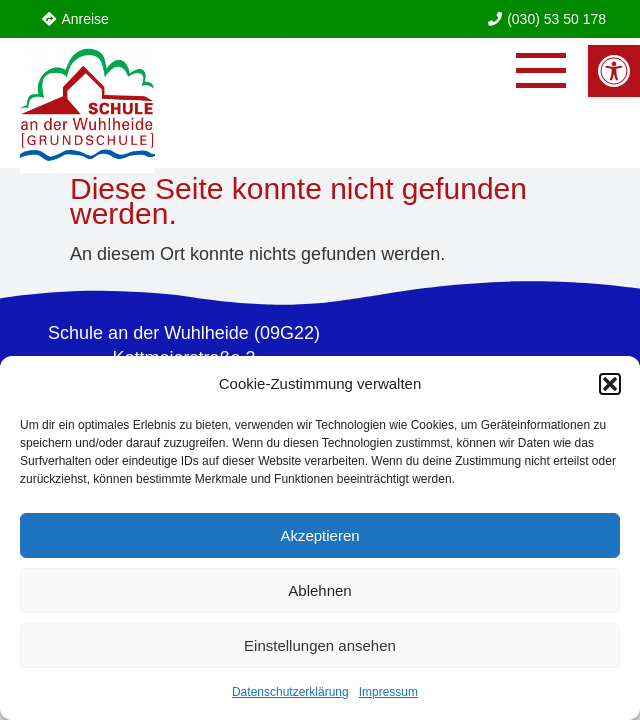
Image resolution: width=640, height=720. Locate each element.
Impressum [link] (388, 692)
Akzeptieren (319, 535)
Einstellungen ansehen (320, 645)
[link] (614, 71)
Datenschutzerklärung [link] (290, 692)
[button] (610, 384)
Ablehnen (319, 590)
